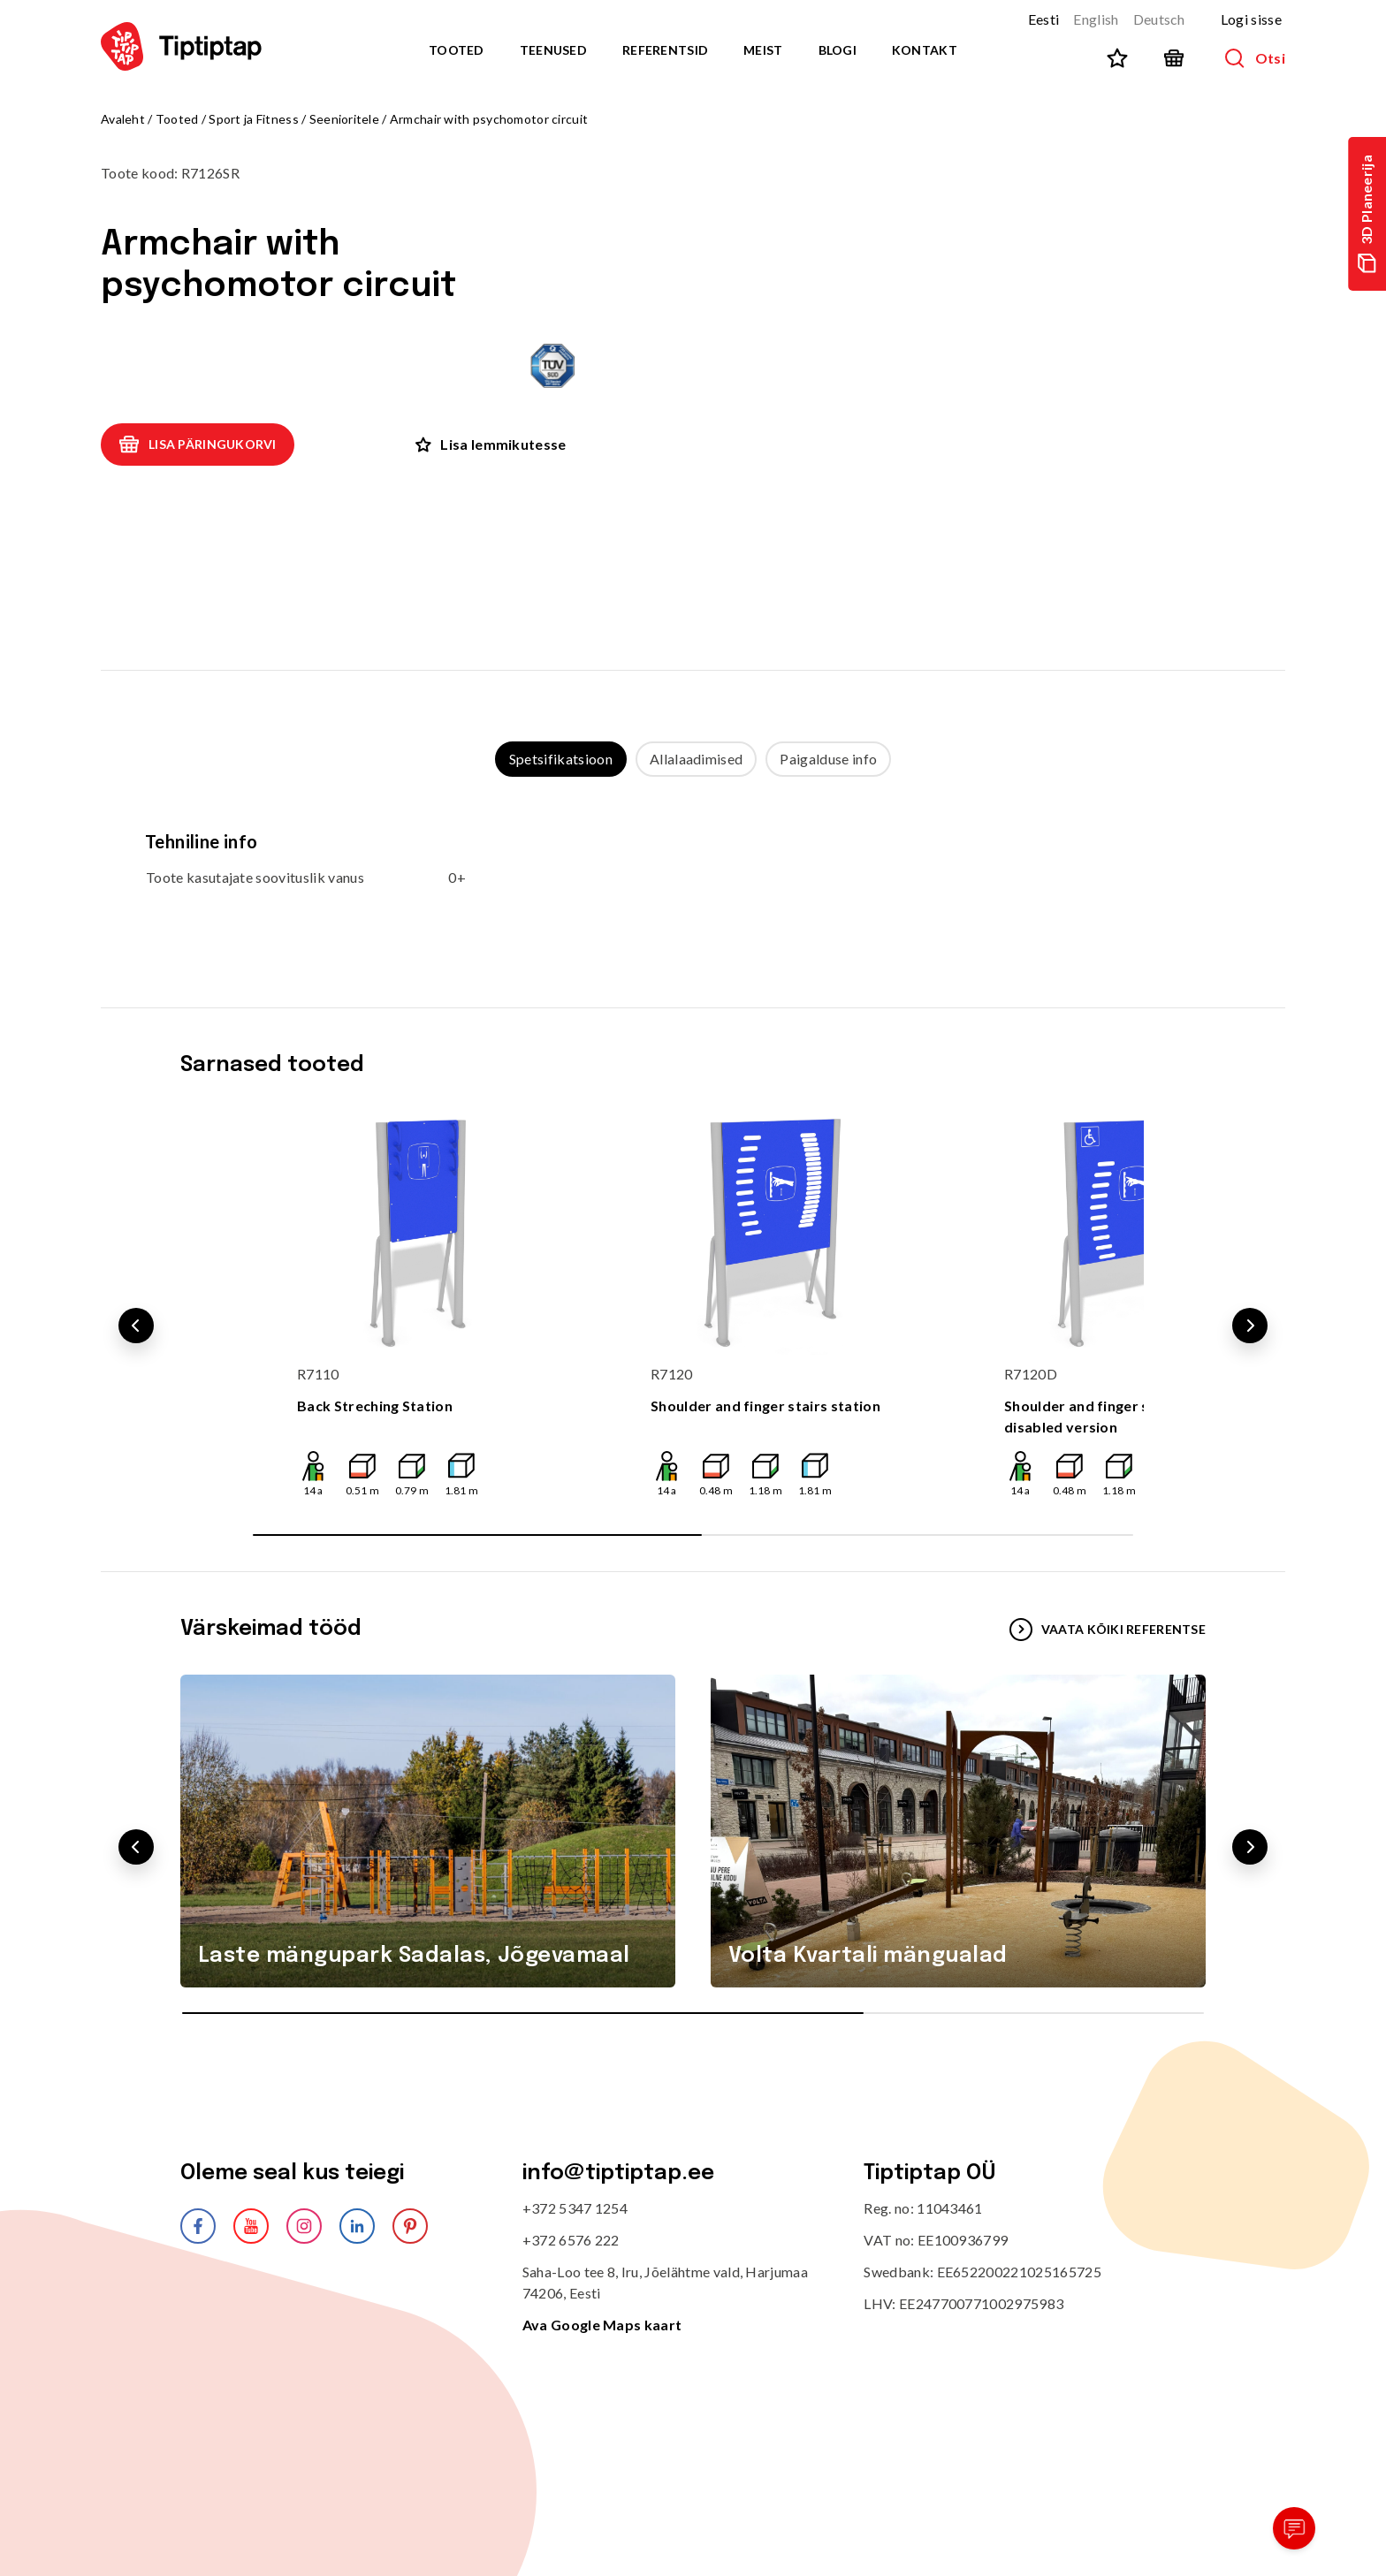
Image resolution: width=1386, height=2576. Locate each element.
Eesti (1044, 19)
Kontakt (924, 49)
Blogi (838, 49)
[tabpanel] (693, 875)
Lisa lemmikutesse (490, 444)
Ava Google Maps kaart (602, 2324)
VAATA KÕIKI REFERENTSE (1107, 1629)
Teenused (553, 49)
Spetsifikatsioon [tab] (561, 758)
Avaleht (123, 118)
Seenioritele (344, 118)
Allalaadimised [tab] (696, 758)
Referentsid (665, 49)
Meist (762, 49)
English (1095, 19)
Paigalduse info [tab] (828, 758)
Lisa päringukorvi (197, 444)
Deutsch (1159, 19)
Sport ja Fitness (253, 118)
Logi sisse (1251, 19)
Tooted (456, 49)
